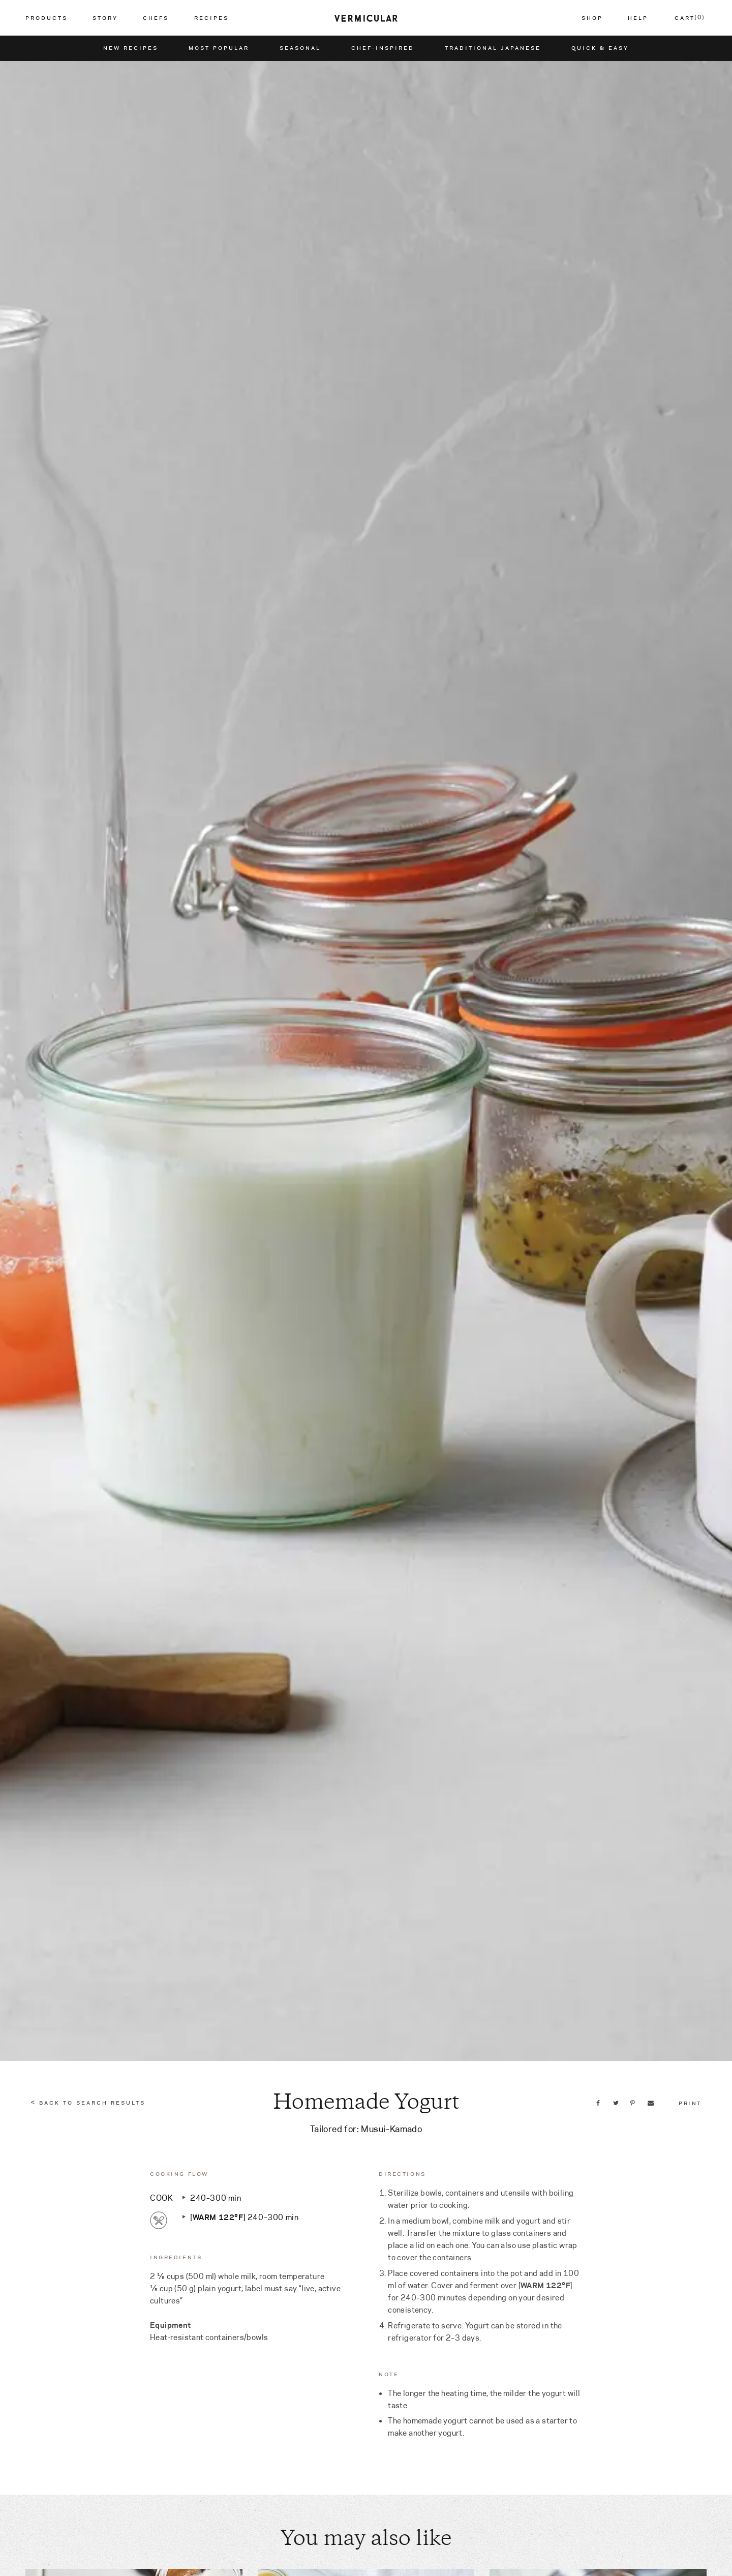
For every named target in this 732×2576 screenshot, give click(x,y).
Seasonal (300, 48)
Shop (592, 18)
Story (105, 18)
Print (690, 2102)
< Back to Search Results (87, 2103)
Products (46, 18)
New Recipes (130, 48)
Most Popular (219, 48)
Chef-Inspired (382, 48)
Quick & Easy (600, 48)
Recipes (211, 18)
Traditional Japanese (493, 48)
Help (638, 18)
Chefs (156, 18)
